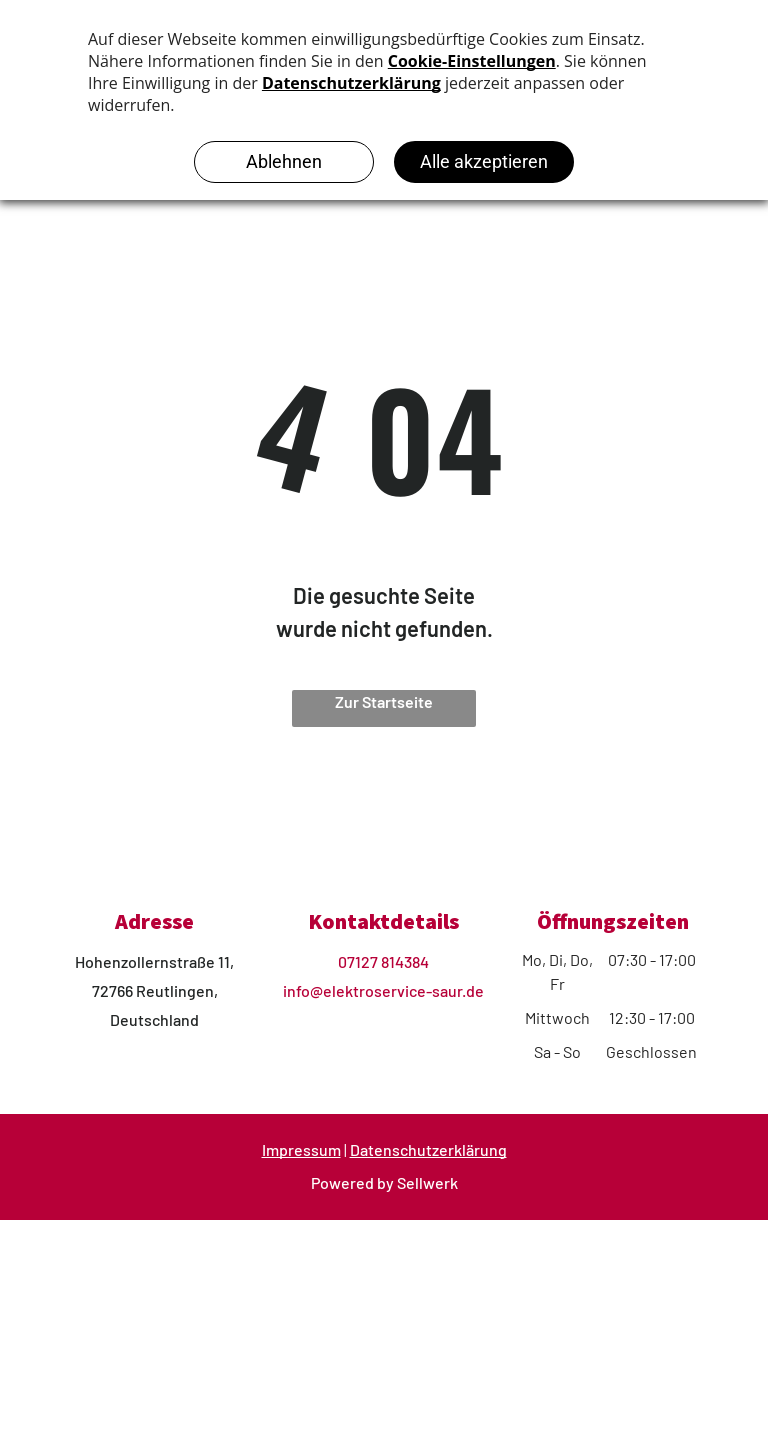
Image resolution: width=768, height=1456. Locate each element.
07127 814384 (383, 961)
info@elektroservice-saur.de (383, 990)
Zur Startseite (384, 701)
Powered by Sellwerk (384, 1182)
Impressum (301, 1149)
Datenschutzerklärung (428, 1149)
